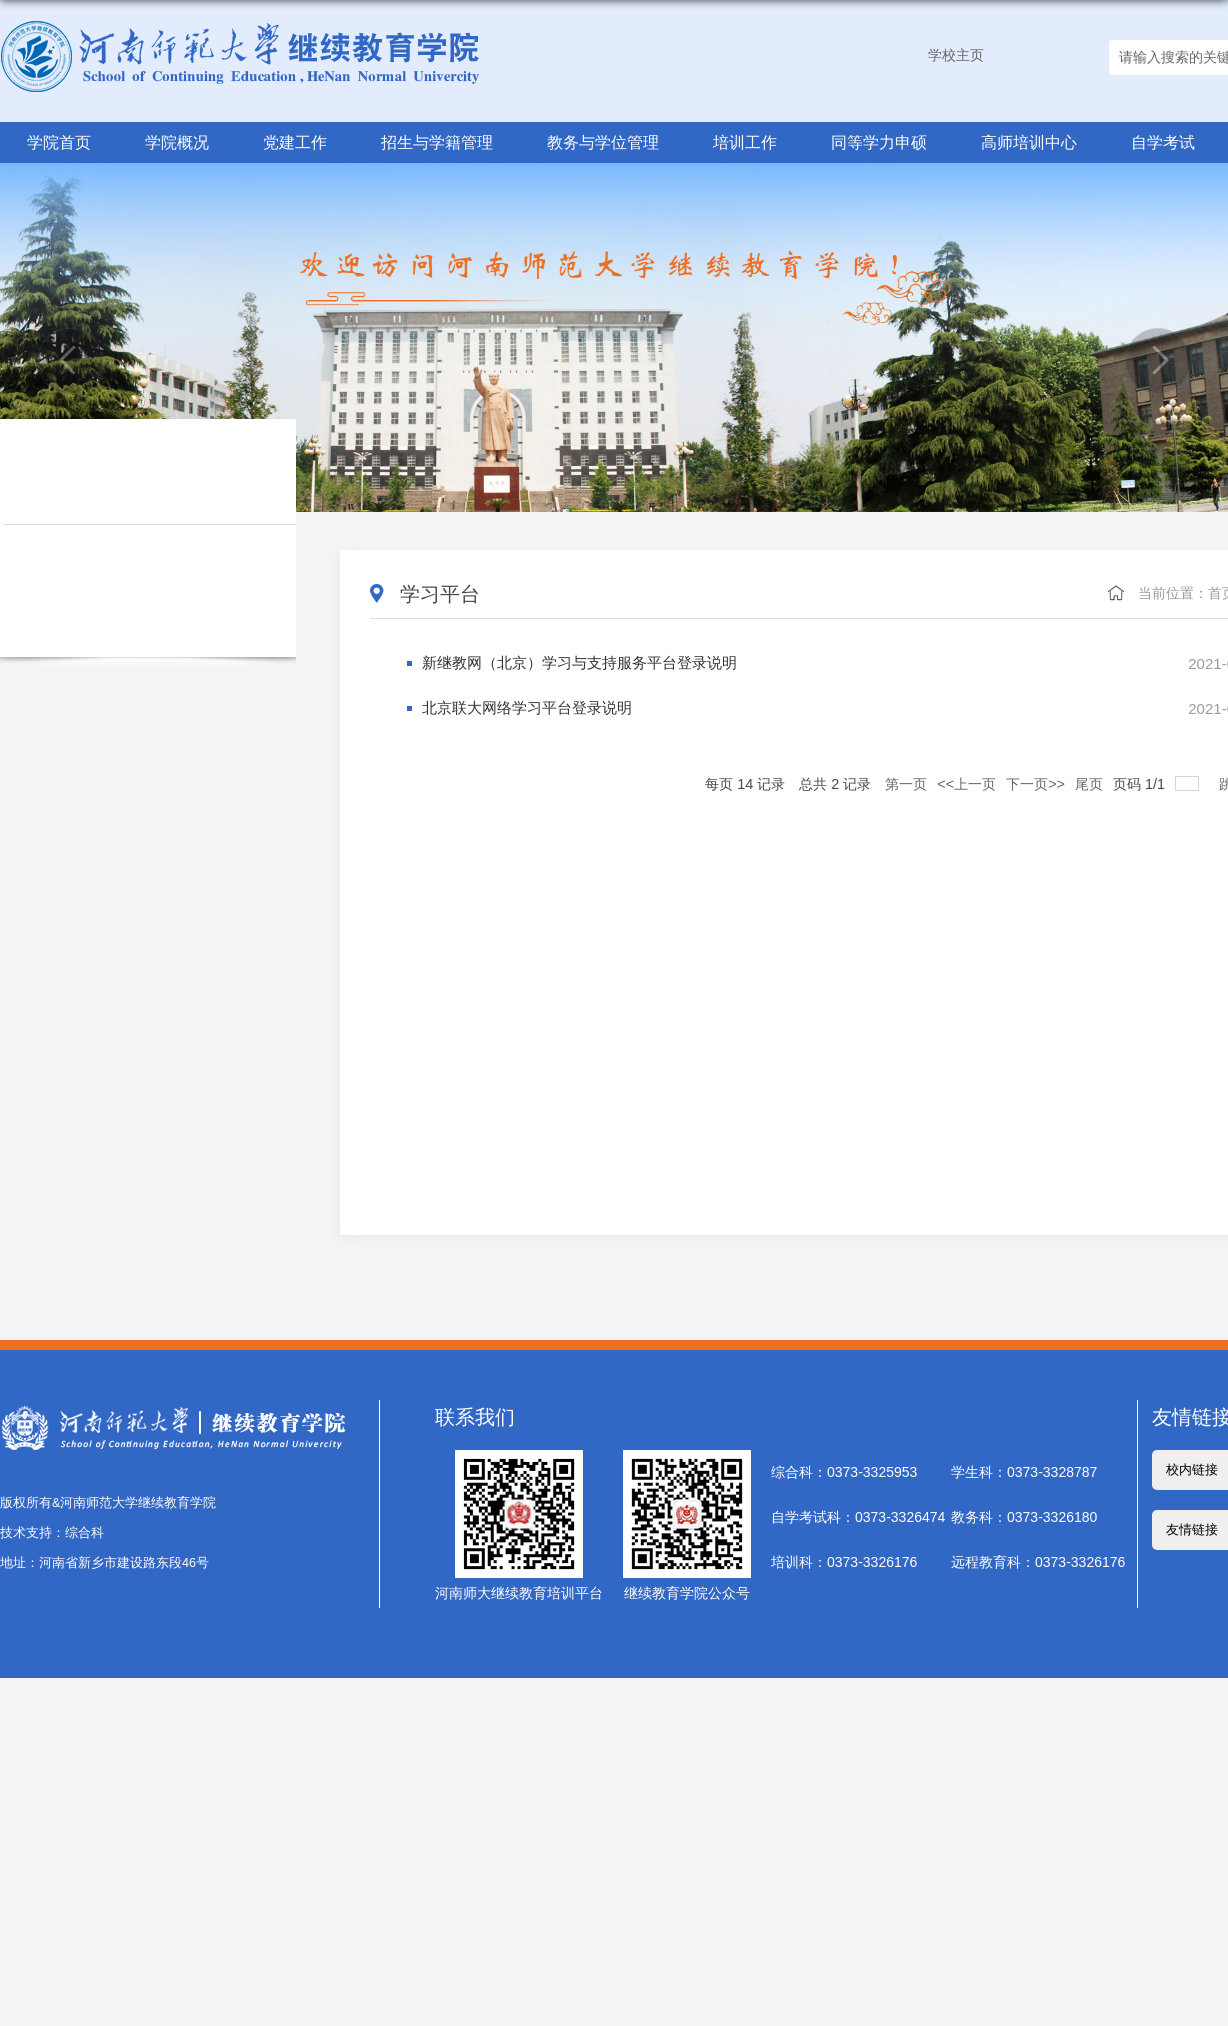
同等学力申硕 (878, 142)
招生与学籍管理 (437, 142)
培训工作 (744, 142)
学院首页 (59, 142)
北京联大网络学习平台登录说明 (520, 708)
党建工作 (295, 142)
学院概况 (177, 142)
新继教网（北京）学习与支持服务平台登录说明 (569, 663)
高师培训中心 (1028, 142)
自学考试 (1162, 142)
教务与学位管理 (603, 142)
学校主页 (956, 55)
